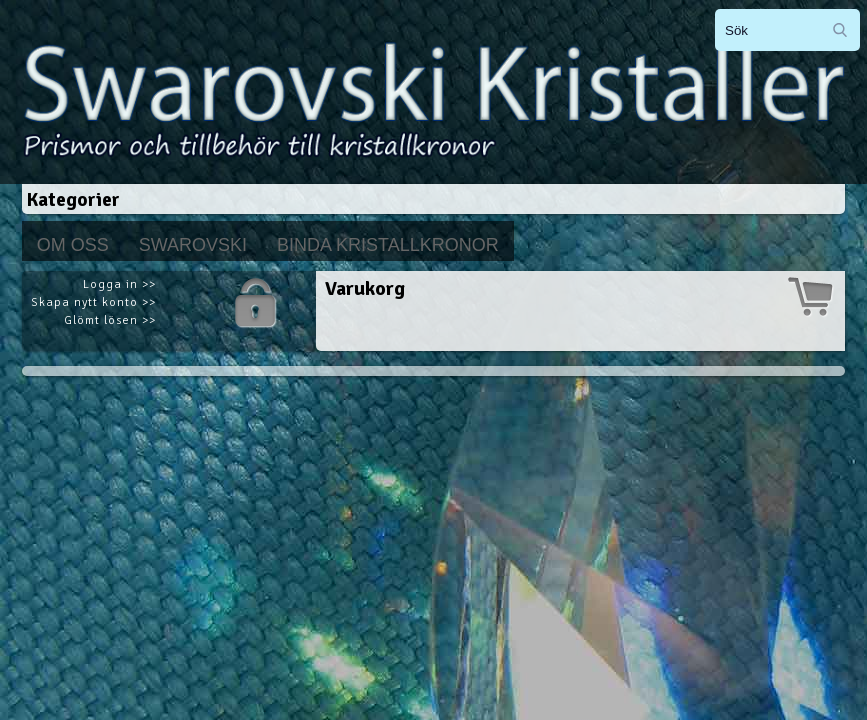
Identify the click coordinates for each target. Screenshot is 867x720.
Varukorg (365, 288)
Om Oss (73, 245)
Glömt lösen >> (110, 320)
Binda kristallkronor (388, 245)
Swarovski (193, 245)
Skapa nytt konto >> (93, 302)
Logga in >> (119, 284)
